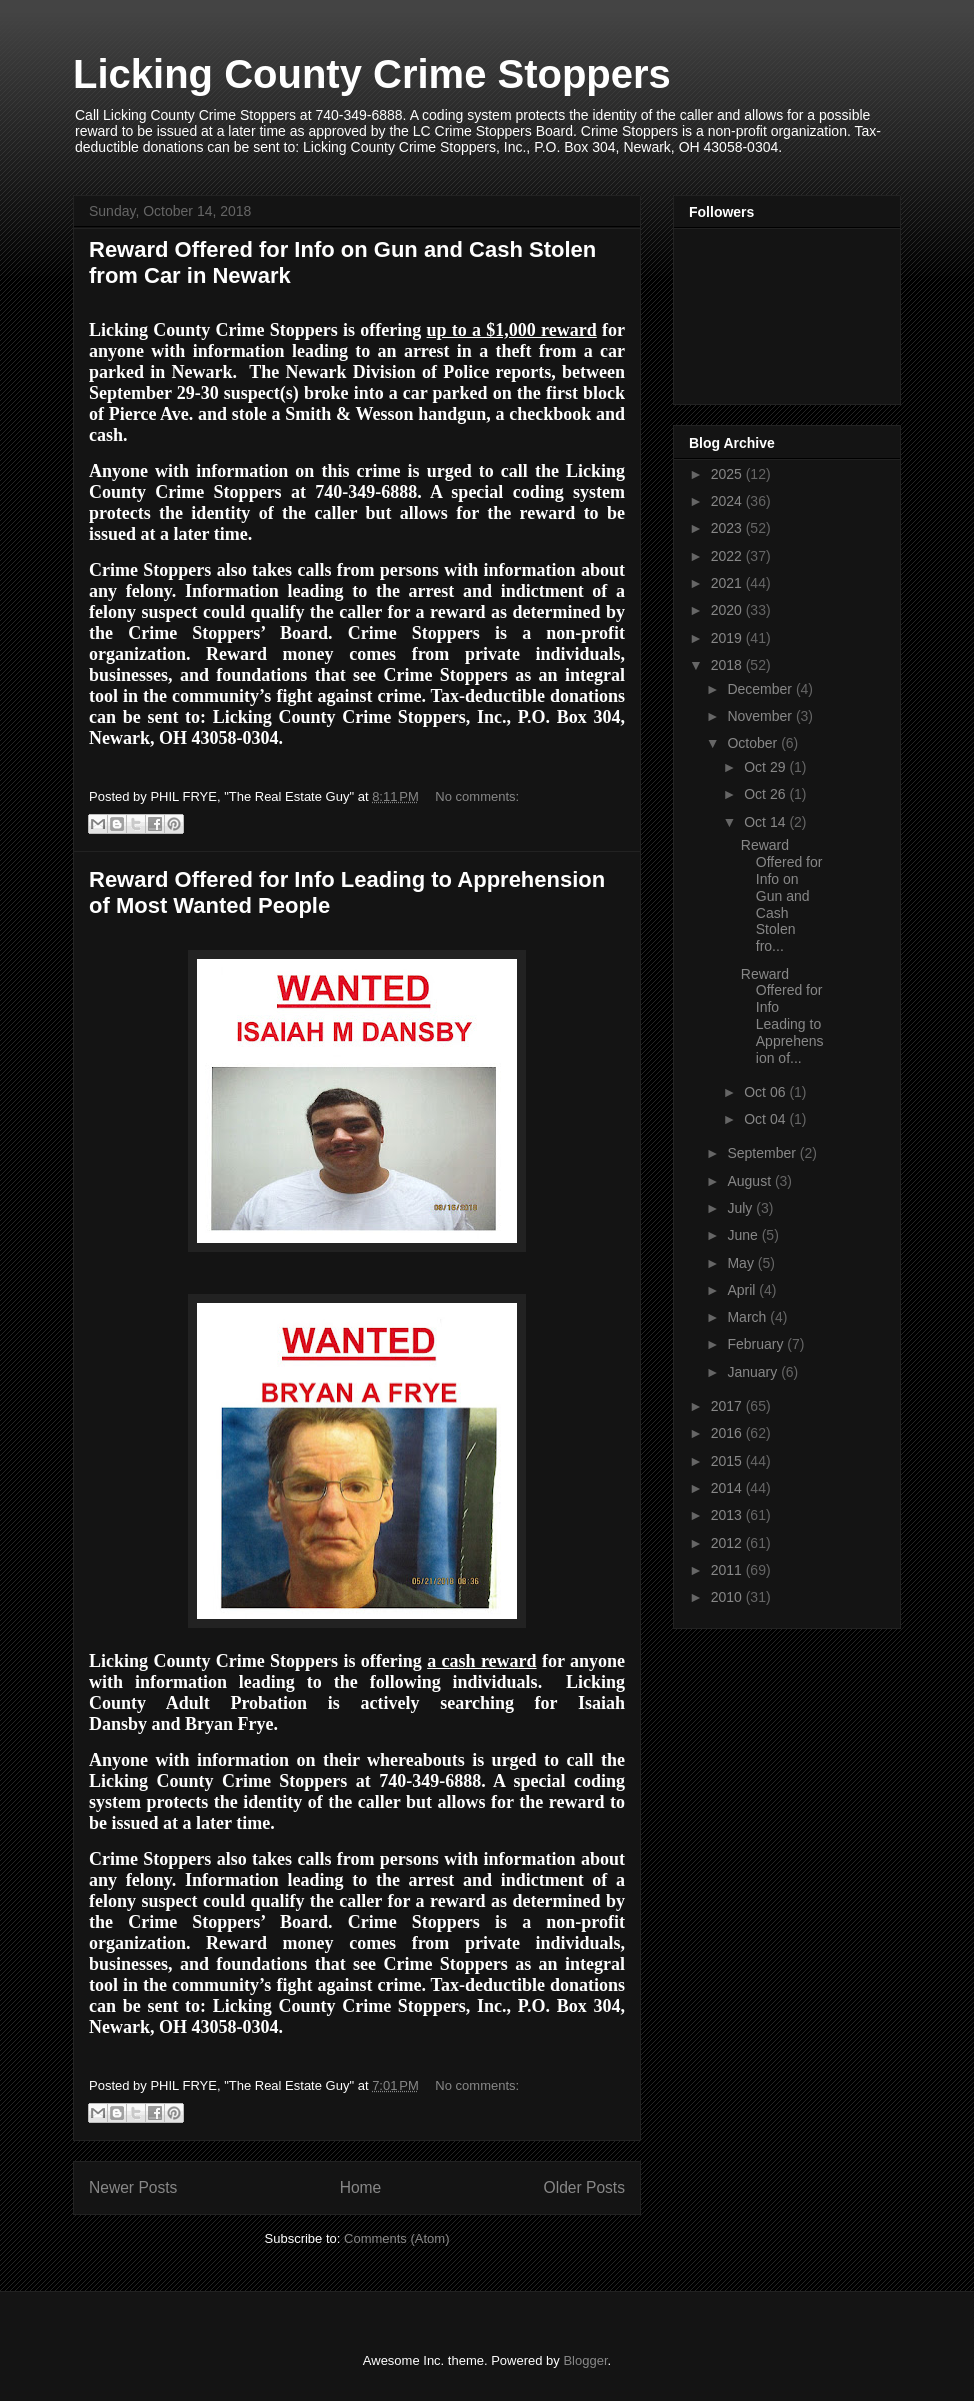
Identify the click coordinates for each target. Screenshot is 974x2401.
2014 (728, 1488)
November (761, 716)
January (754, 1372)
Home (361, 2187)
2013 (728, 1515)
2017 (728, 1406)
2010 (728, 1597)
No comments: (477, 796)
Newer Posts (133, 2187)
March (748, 1317)
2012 (728, 1543)
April (743, 1290)
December (761, 689)
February (757, 1344)
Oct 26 (766, 794)
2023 (728, 528)
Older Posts (584, 2187)
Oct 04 (766, 1119)
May (742, 1263)
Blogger (585, 2360)
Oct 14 (766, 822)
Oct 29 (766, 767)
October (754, 743)
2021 (728, 583)
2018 (728, 665)
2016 (728, 1433)
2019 (728, 638)
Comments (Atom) (396, 2238)
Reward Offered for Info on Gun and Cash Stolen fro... (782, 895)
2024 (728, 501)
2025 (728, 474)
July (741, 1208)
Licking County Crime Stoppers (372, 74)
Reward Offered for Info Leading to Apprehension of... (782, 1016)
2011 (728, 1570)
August (750, 1181)
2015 (728, 1461)
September (763, 1153)
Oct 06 (766, 1092)
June (744, 1235)
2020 (728, 610)
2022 (728, 556)
